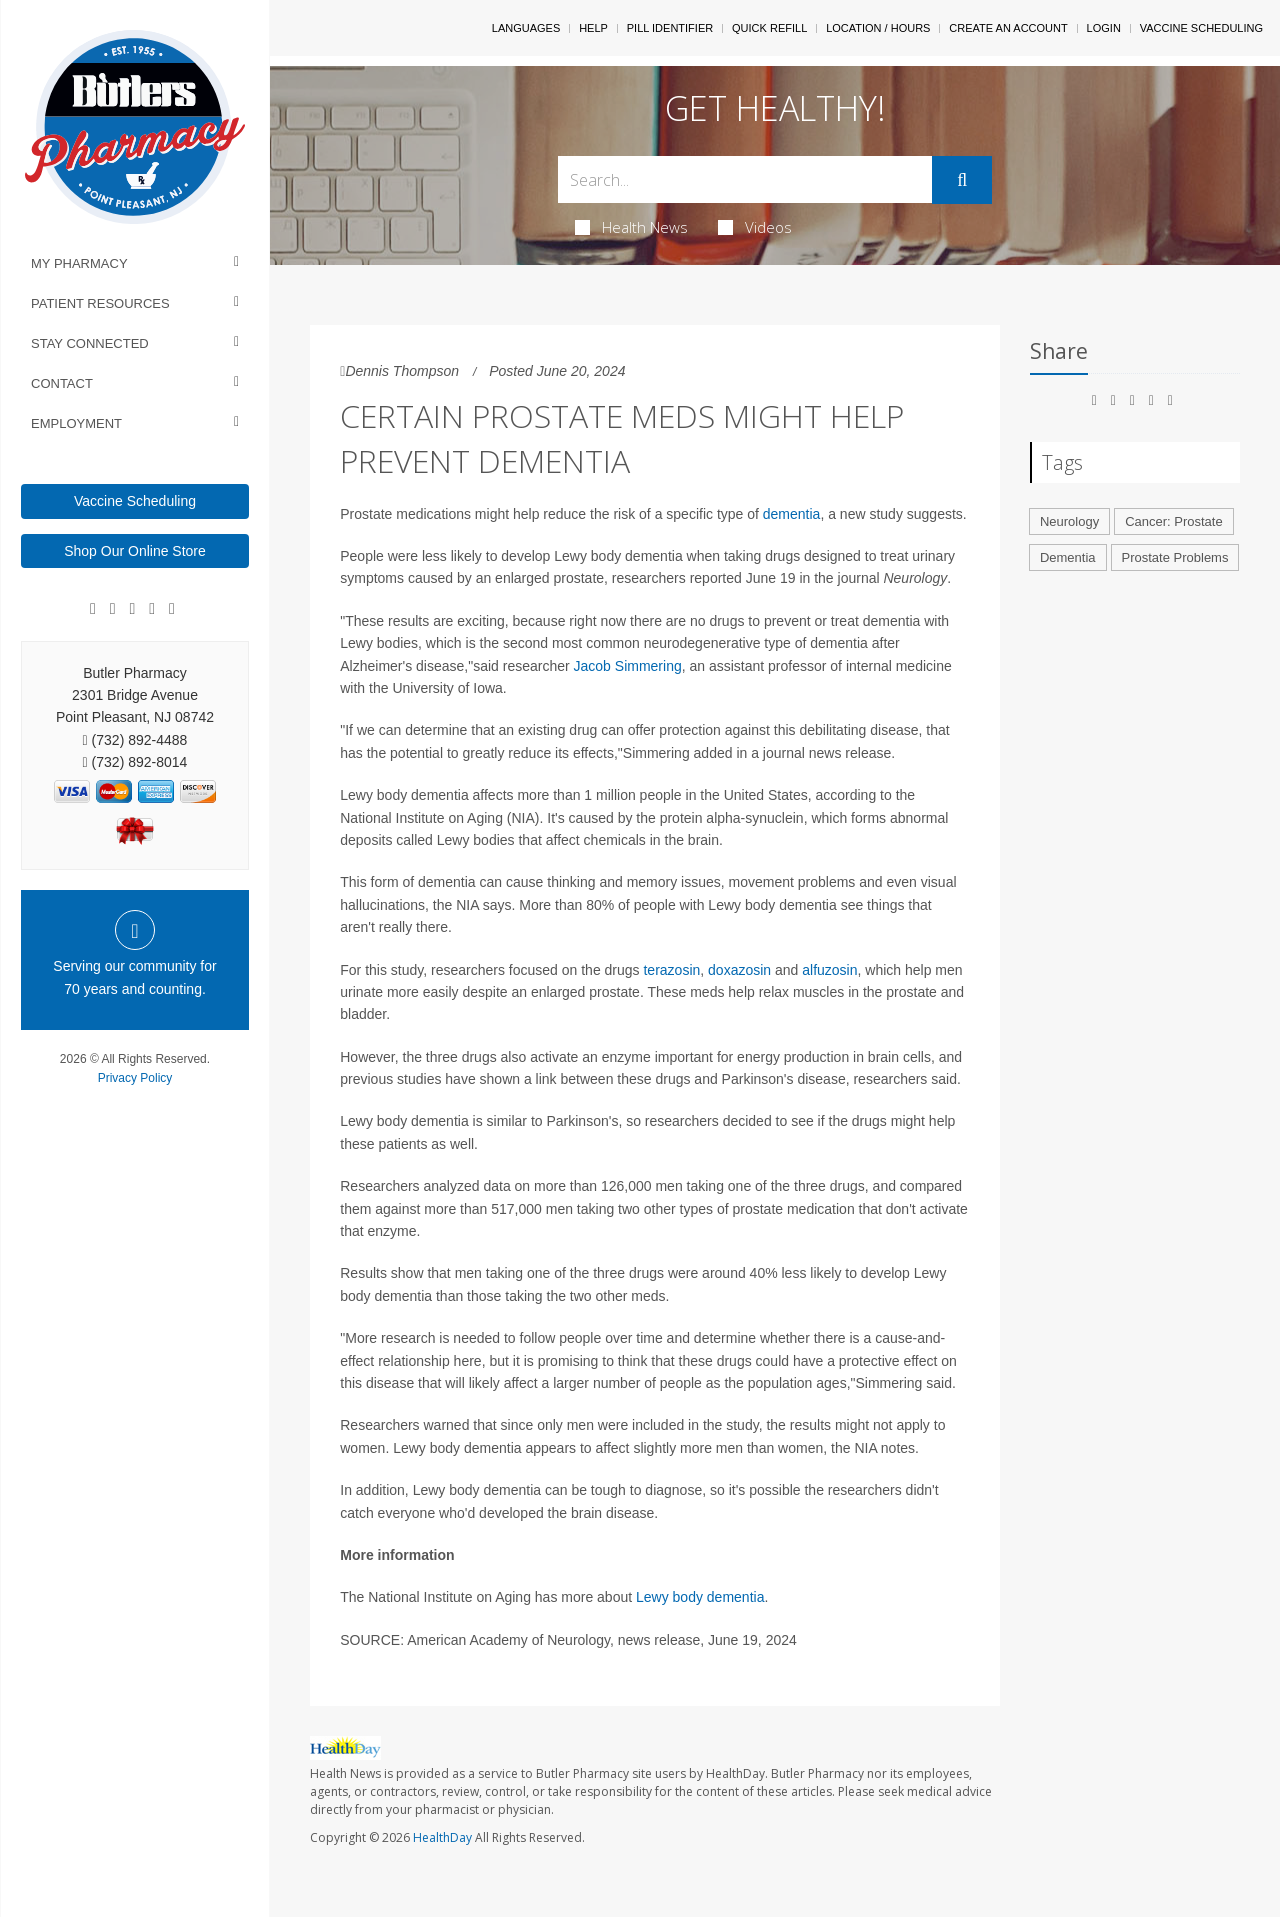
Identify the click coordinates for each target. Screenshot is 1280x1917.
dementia (792, 514)
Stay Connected (90, 343)
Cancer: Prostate (1174, 521)
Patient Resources (100, 303)
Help (593, 28)
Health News (631, 227)
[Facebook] (93, 609)
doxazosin (739, 970)
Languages (526, 28)
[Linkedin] (133, 609)
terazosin (671, 970)
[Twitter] (172, 609)
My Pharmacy (79, 263)
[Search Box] (745, 179)
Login (1104, 28)
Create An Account (1008, 28)
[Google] (113, 609)
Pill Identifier (670, 28)
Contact (62, 383)
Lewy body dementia (700, 1597)
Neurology (1069, 521)
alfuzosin (829, 970)
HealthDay (442, 1837)
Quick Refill (769, 28)
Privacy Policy (135, 1078)
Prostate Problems (1175, 557)
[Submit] (962, 180)
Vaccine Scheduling (135, 501)
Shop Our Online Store (135, 551)
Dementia (1068, 557)
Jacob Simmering (628, 666)
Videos (755, 227)
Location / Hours (878, 28)
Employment (76, 423)
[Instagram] (152, 609)
